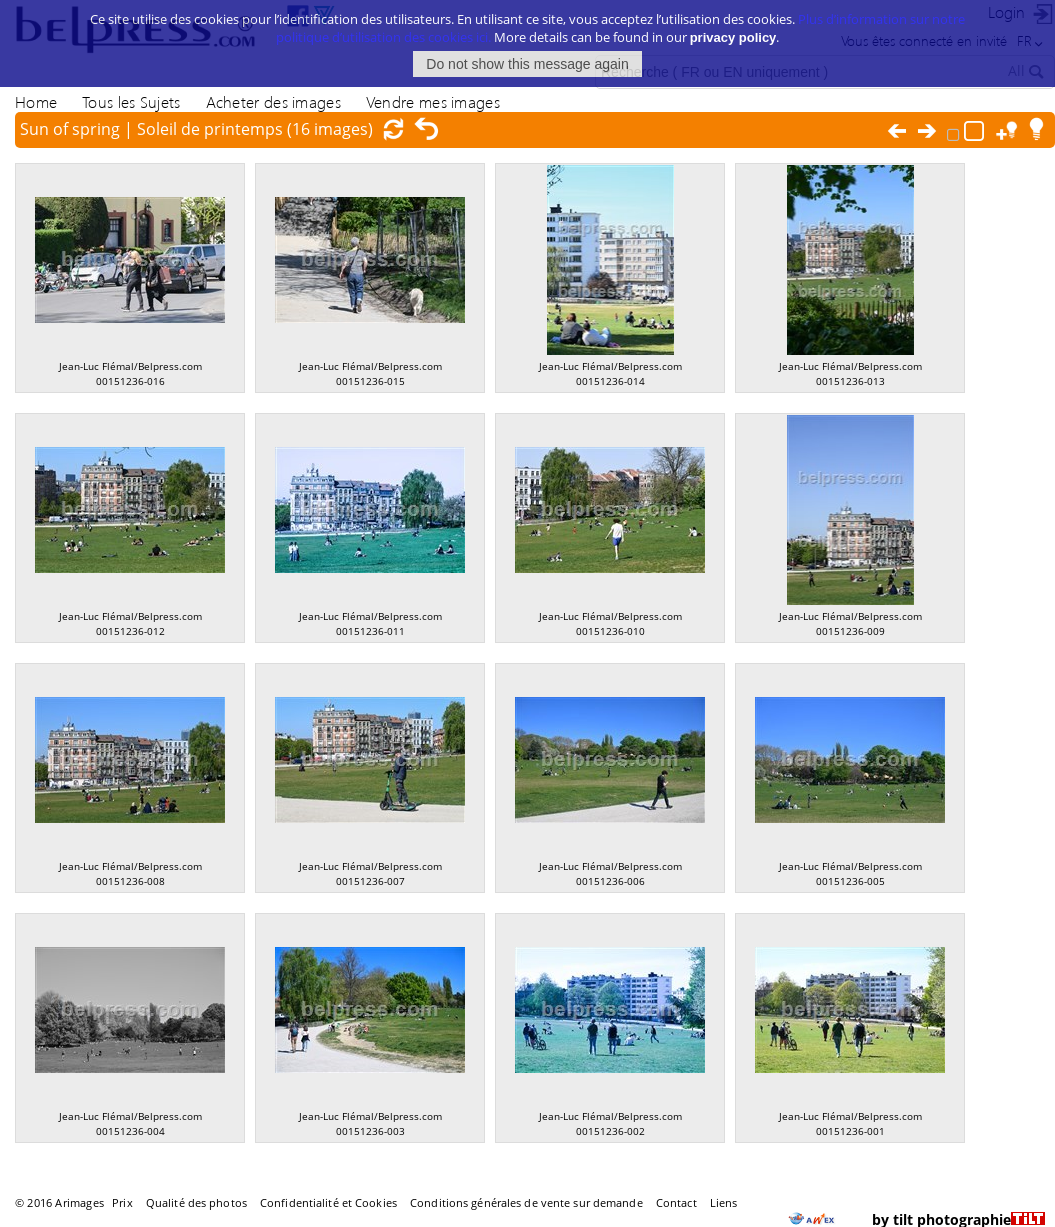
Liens (724, 1202)
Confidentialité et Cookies (328, 1202)
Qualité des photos (196, 1202)
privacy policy (733, 37)
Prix (122, 1202)
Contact (676, 1202)
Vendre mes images (433, 101)
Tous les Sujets (131, 101)
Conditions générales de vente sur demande (526, 1202)
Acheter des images (273, 101)
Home (36, 101)
